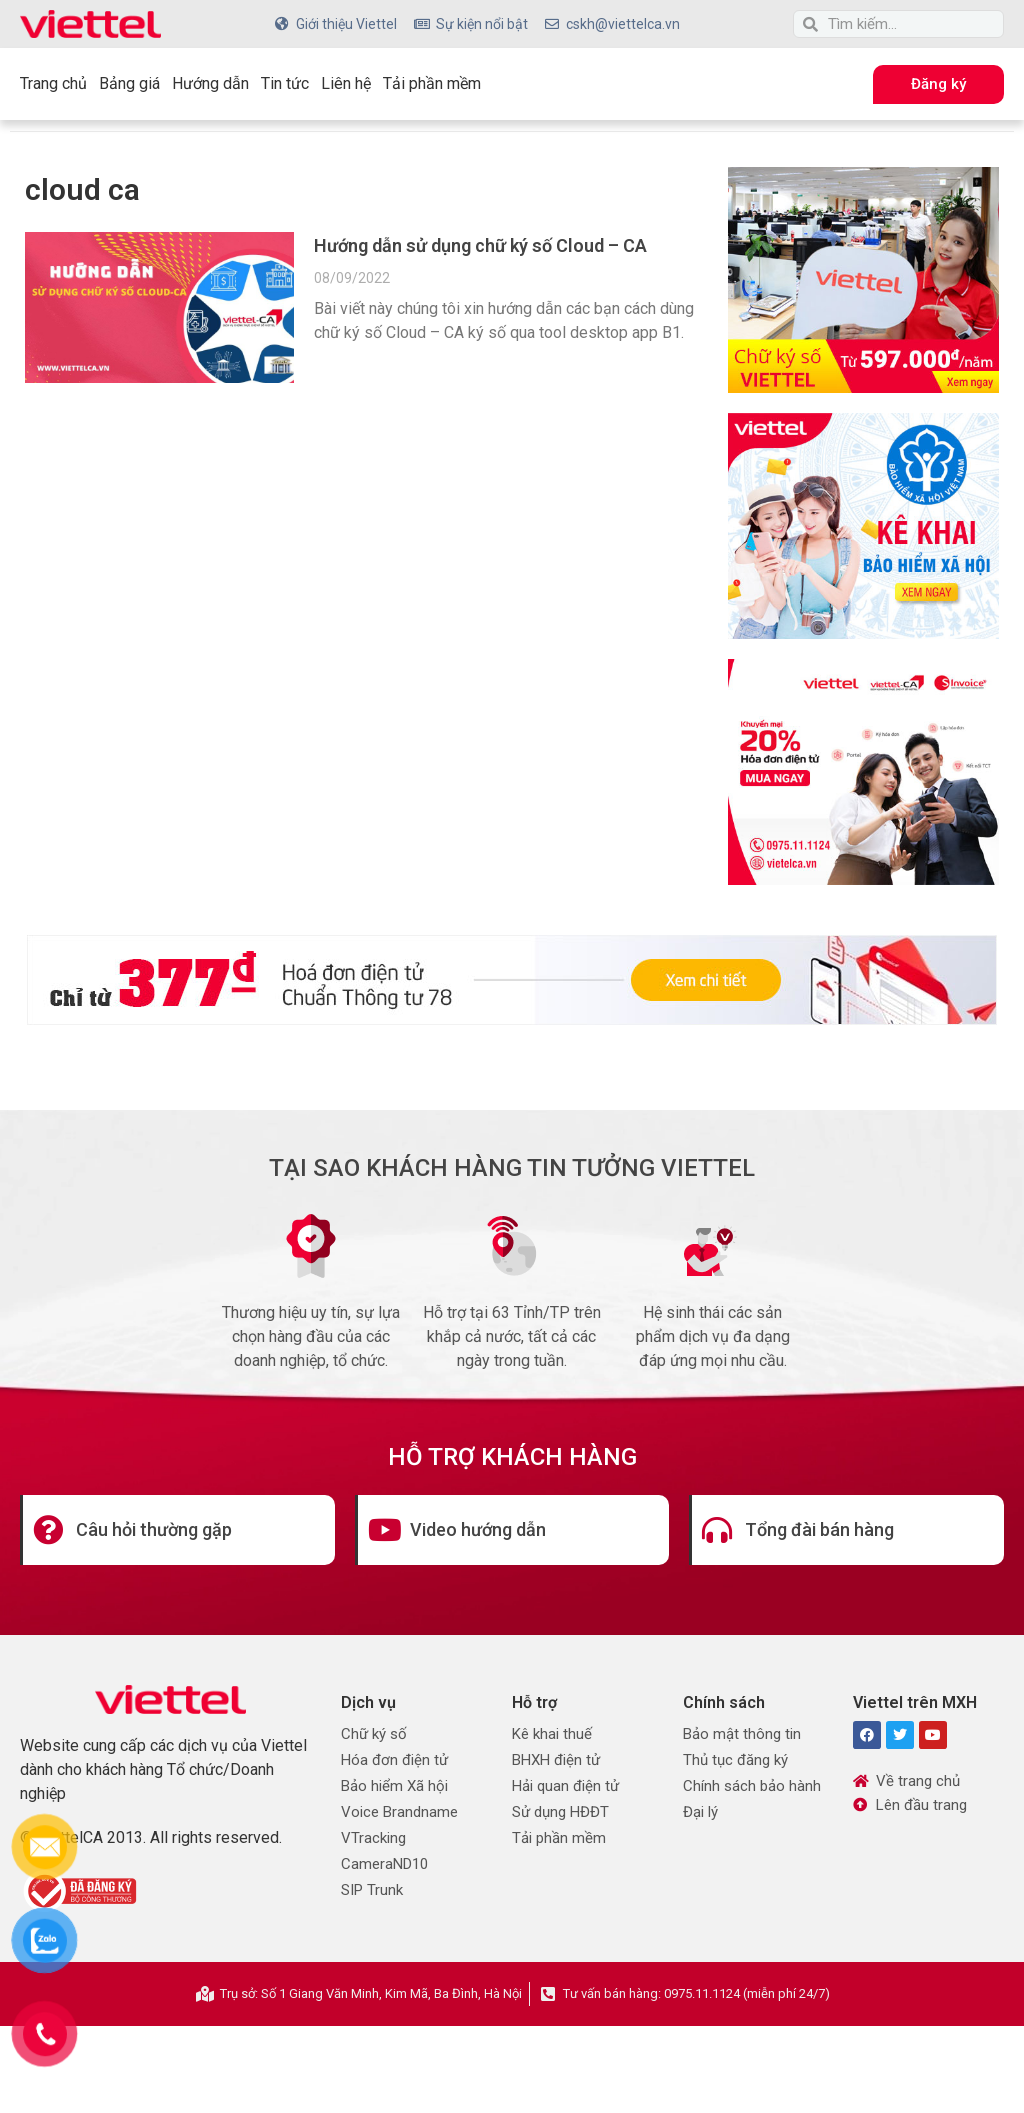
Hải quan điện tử (565, 1786)
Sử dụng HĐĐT (560, 1812)
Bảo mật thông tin (742, 1734)
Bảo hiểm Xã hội (394, 1786)
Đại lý (700, 1812)
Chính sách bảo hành (752, 1786)
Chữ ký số (374, 1734)
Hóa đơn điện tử (394, 1760)
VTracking (373, 1838)
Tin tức (285, 83)
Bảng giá (129, 83)
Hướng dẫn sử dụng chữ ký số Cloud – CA (480, 245)
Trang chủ (53, 83)
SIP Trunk (372, 1890)
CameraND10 (384, 1864)
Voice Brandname (399, 1812)
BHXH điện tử (556, 1760)
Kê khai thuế (552, 1734)
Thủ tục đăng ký (735, 1760)
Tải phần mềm (432, 83)
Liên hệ (346, 83)
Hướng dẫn (210, 83)
